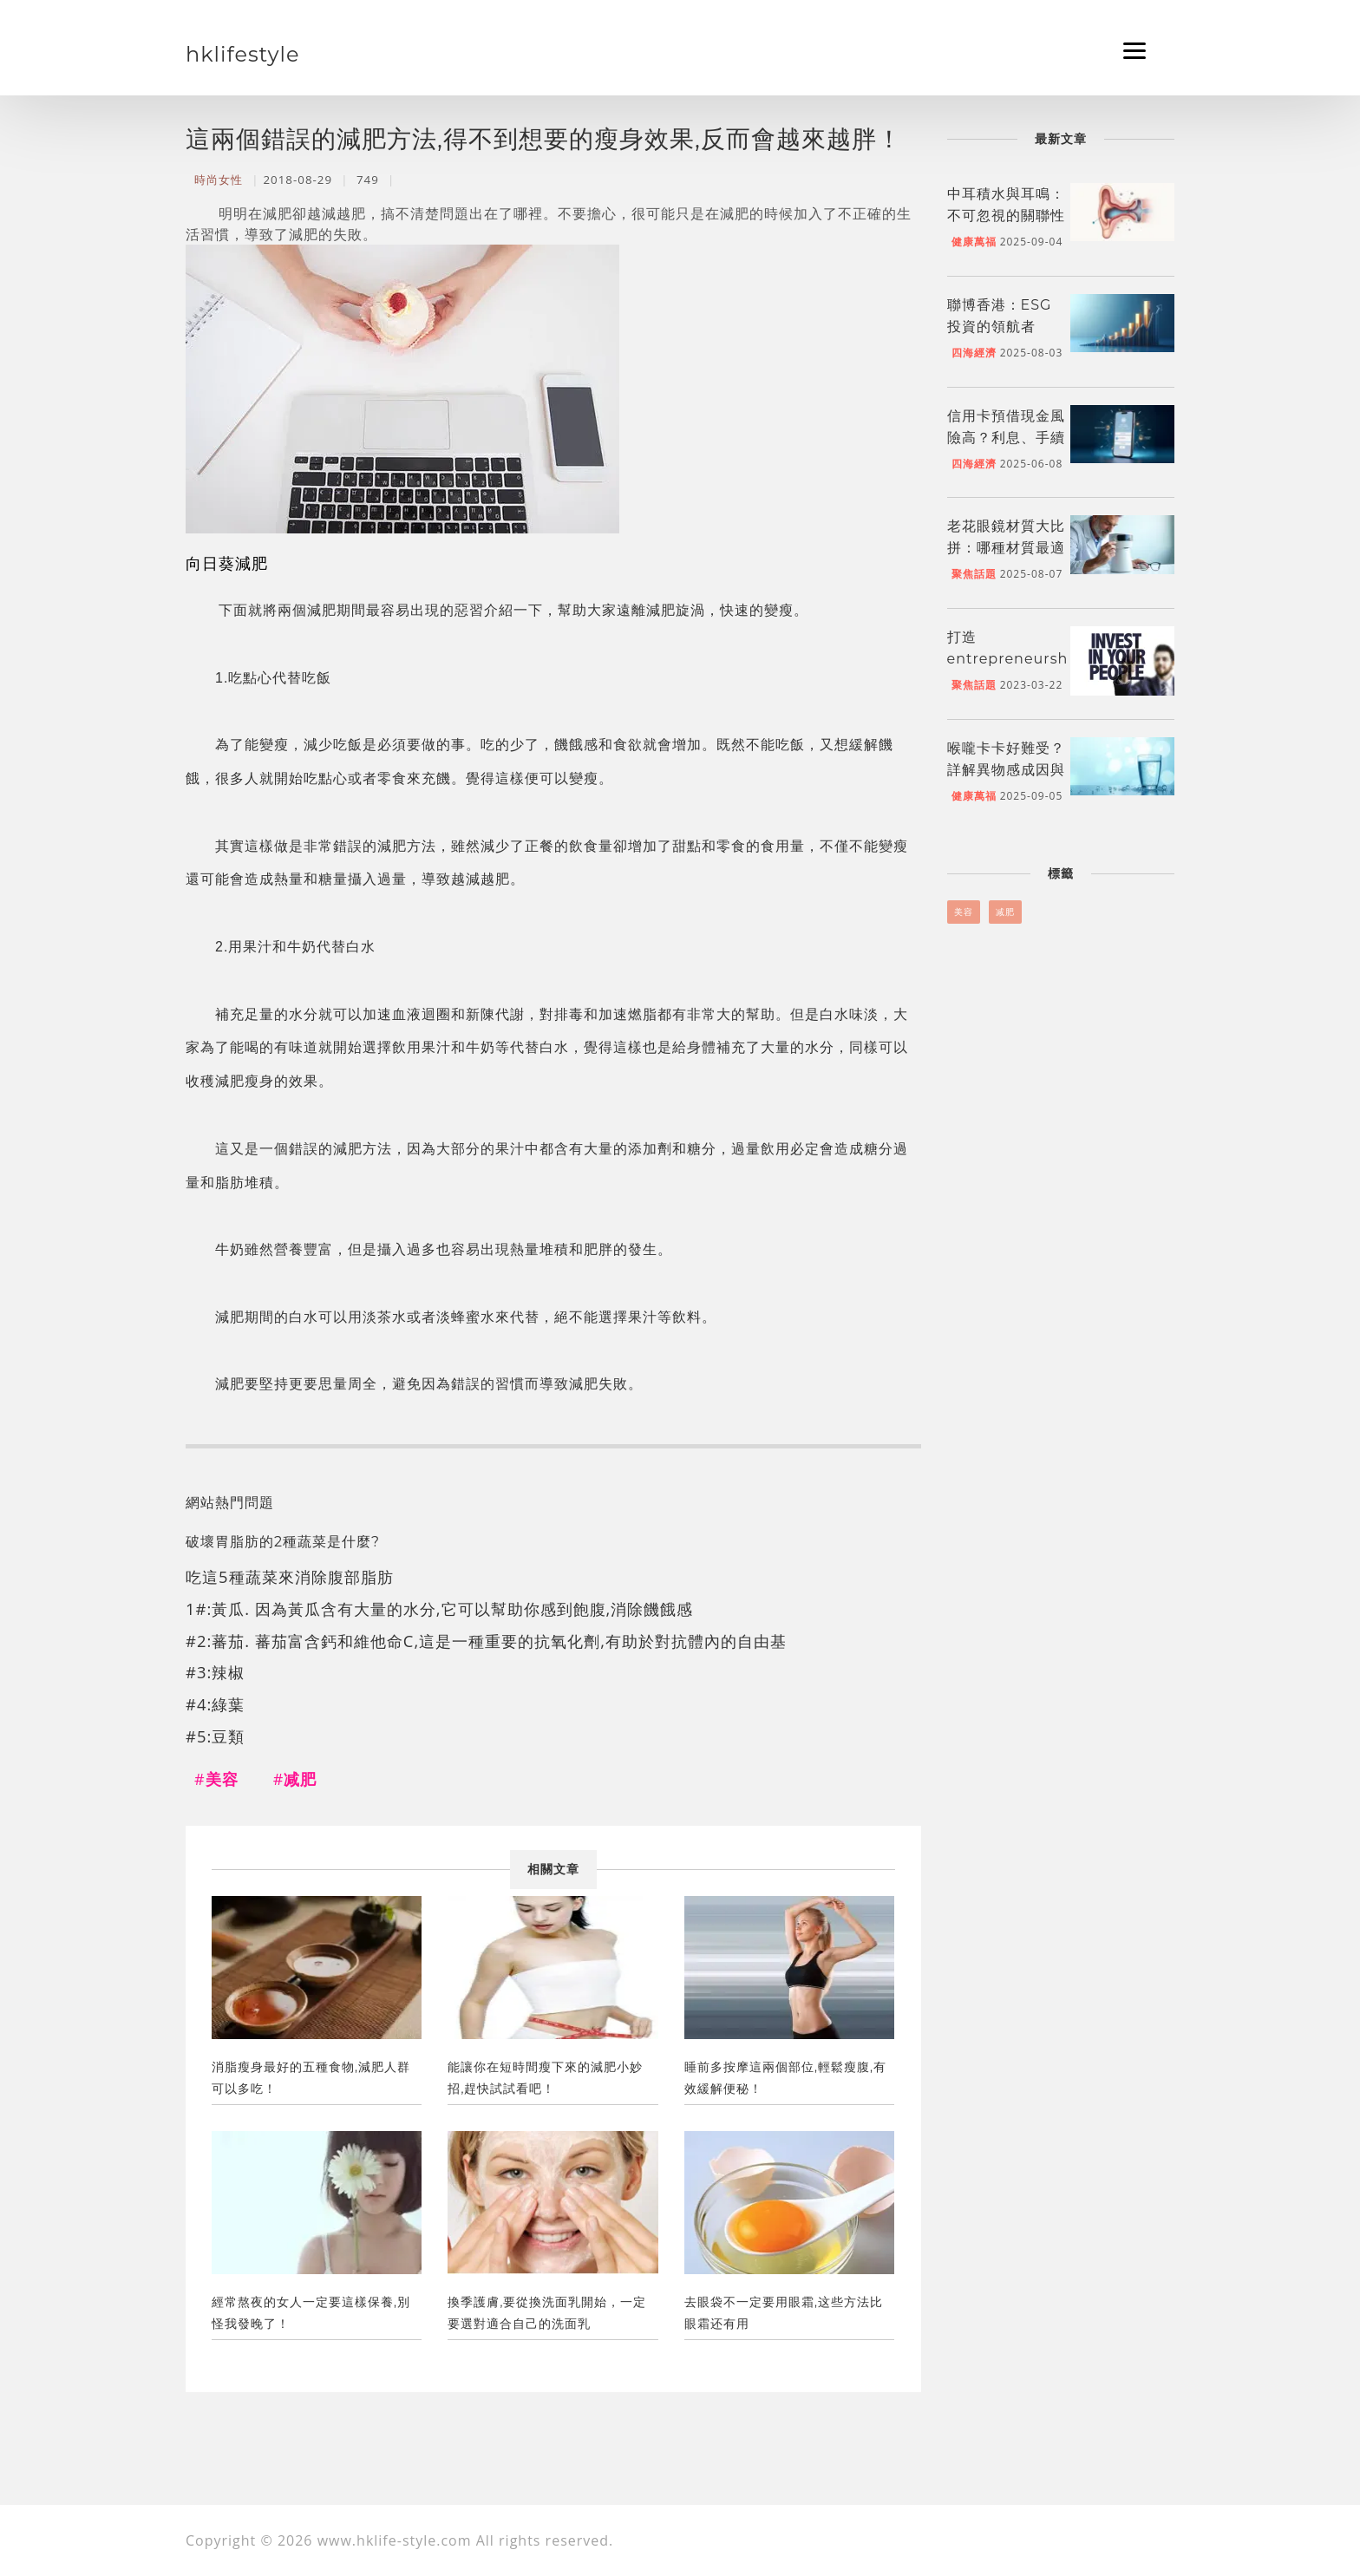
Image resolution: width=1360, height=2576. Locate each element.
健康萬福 (974, 241)
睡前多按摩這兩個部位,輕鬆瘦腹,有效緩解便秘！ (785, 2077)
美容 (963, 912)
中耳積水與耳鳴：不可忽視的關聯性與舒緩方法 (1006, 215)
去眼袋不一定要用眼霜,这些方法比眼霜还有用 (783, 2312)
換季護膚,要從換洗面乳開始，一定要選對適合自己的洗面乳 (547, 2312)
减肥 (1005, 912)
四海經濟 (974, 352)
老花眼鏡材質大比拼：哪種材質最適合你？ (1006, 548)
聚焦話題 (974, 573)
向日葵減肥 (227, 562)
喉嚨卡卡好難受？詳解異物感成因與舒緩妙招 (1006, 770)
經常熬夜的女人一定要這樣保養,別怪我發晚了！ (311, 2312)
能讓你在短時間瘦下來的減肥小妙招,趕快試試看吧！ (545, 2077)
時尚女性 (218, 179)
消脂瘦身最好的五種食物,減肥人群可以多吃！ (311, 2077)
